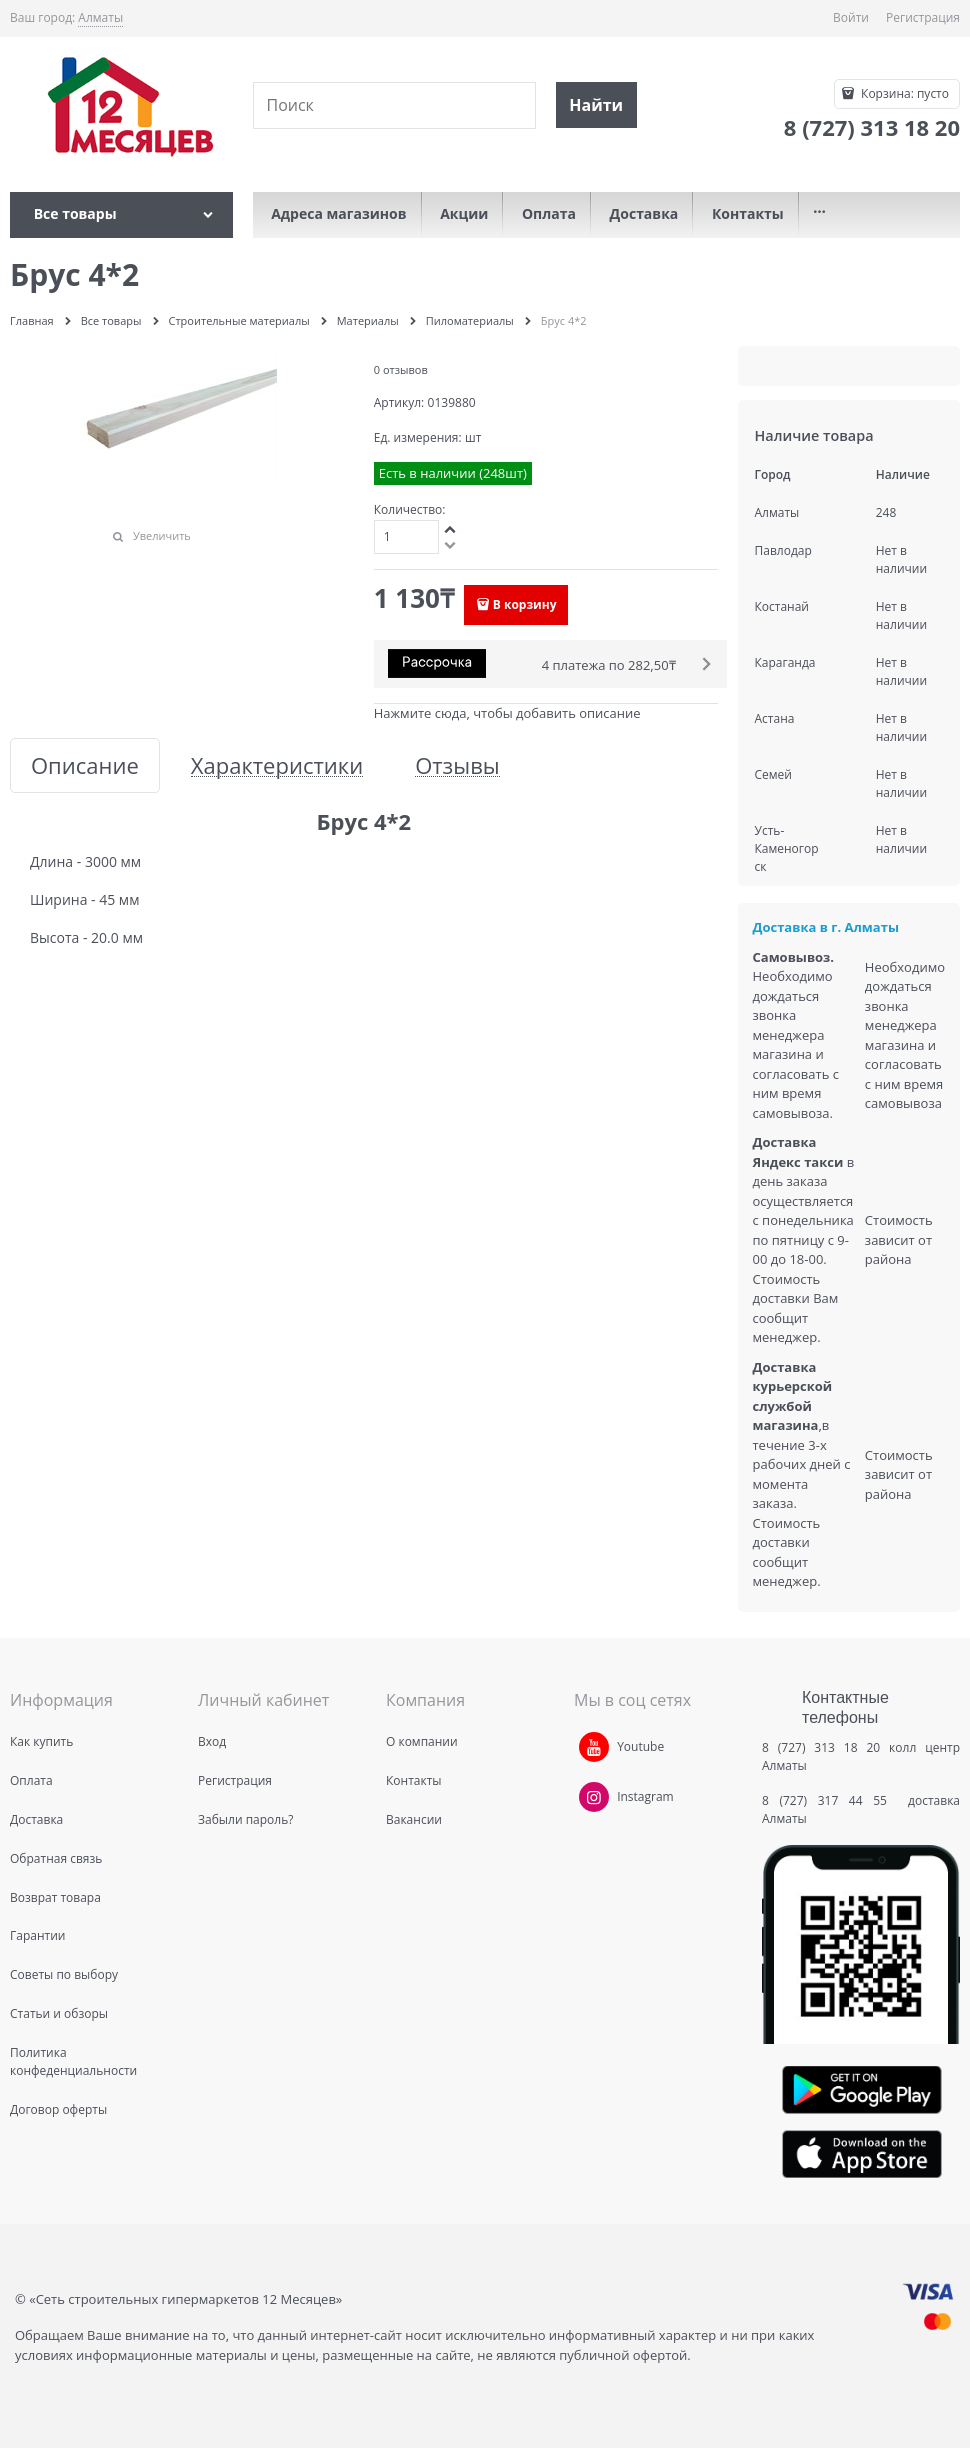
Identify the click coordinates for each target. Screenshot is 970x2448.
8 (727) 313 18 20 (821, 1747)
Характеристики (277, 765)
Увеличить (162, 535)
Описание (85, 765)
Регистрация (923, 17)
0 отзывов (401, 369)
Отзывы (457, 765)
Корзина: (903, 93)
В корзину (525, 604)
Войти (851, 17)
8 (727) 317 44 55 (829, 1800)
